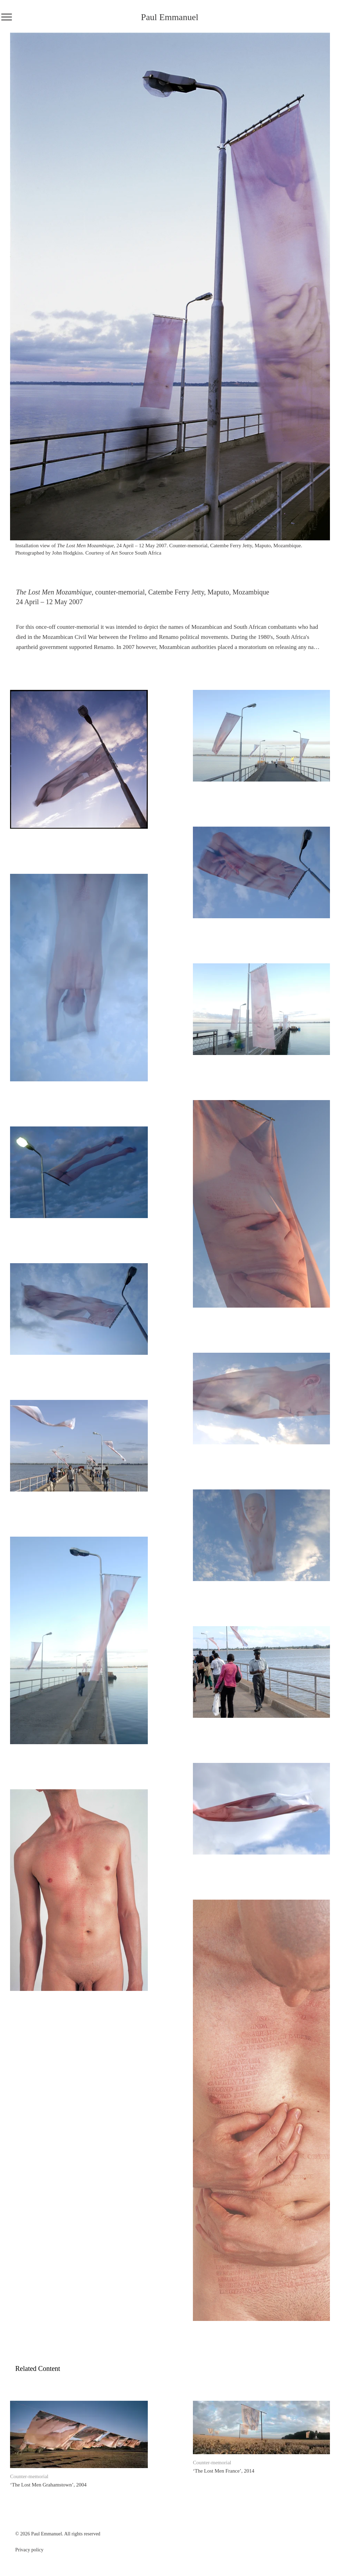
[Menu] (6, 17)
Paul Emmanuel (169, 17)
